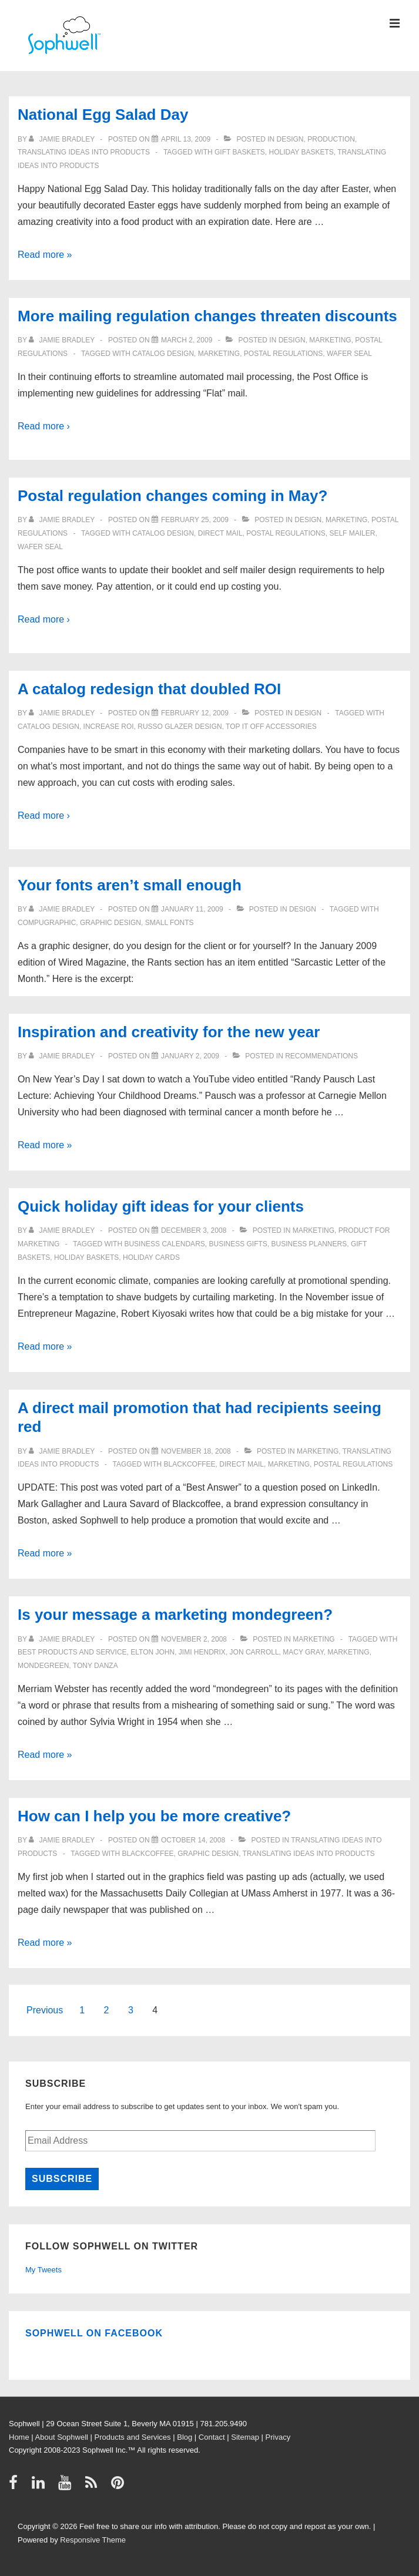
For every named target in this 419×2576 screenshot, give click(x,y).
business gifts (238, 1244)
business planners (309, 1244)
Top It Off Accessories (271, 726)
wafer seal (349, 353)
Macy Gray (303, 1652)
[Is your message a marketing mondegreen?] (194, 1639)
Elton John (152, 1652)
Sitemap (245, 2437)
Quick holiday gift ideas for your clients (161, 1206)
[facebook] (16, 2486)
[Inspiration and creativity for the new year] (190, 1056)
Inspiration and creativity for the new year (169, 1032)
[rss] (93, 2486)
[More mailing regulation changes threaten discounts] (186, 340)
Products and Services (133, 2437)
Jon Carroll (254, 1652)
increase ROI (108, 726)
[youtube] (67, 2486)
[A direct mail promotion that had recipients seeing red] (196, 1451)
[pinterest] (119, 2486)
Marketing (330, 340)
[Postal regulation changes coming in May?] (195, 520)
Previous (44, 2010)
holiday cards (151, 1257)
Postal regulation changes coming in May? (172, 496)
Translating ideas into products (84, 152)
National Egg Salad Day (103, 114)
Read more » (45, 255)
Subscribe (62, 2179)
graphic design (110, 923)
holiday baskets (301, 152)
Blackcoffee (190, 1464)
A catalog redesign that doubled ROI (149, 689)
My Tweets (43, 2269)
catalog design (163, 353)
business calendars (164, 1244)
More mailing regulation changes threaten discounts (207, 316)
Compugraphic (47, 923)
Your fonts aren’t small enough (130, 885)
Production (331, 139)
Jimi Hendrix (202, 1652)
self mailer (352, 533)
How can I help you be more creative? (154, 1816)
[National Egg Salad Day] (185, 139)
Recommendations (321, 1056)
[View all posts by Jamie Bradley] (62, 139)
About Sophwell (61, 2437)
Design (290, 139)
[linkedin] (41, 2486)
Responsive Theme (93, 2539)
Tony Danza (95, 1666)
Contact (212, 2437)
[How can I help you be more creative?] (193, 1840)
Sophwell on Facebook (94, 2333)
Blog (184, 2437)
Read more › (44, 426)
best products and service (72, 1652)
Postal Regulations (283, 353)
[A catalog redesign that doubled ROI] (195, 713)
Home (19, 2437)
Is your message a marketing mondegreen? (175, 1614)
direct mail (220, 533)
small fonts (169, 923)
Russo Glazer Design (180, 726)
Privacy (278, 2437)
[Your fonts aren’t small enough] (192, 909)
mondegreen (43, 1666)
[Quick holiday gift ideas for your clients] (193, 1230)
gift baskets (239, 152)
